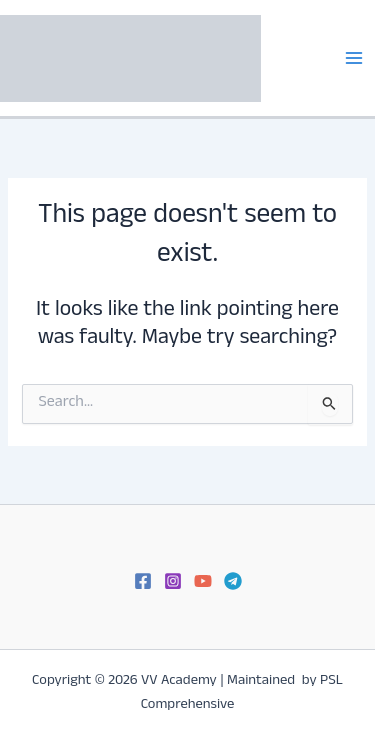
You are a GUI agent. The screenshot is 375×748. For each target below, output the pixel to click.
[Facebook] (143, 581)
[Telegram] (233, 581)
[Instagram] (173, 581)
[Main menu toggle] (354, 58)
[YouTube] (203, 581)
